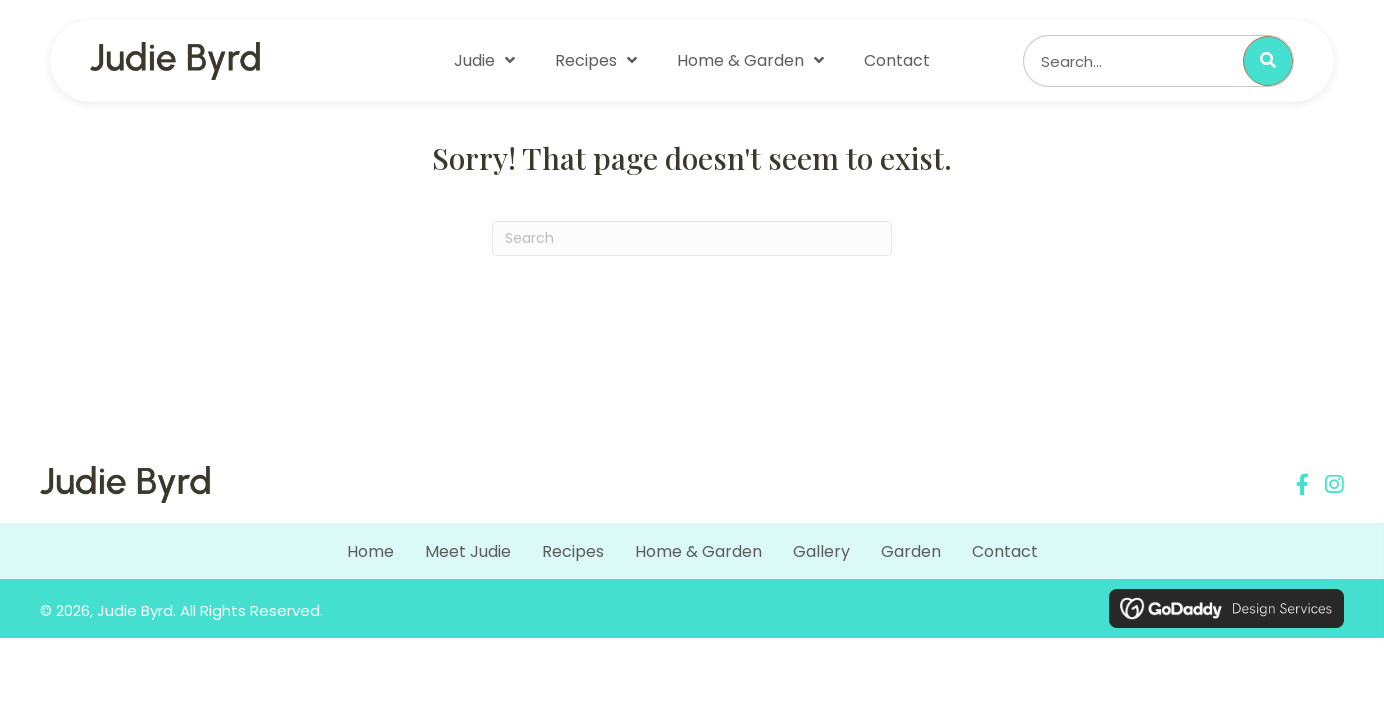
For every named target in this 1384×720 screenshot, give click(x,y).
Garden (911, 551)
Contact (1005, 551)
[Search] (692, 238)
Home (370, 551)
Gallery (821, 551)
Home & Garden (698, 551)
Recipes (573, 551)
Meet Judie (468, 551)
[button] (1302, 484)
